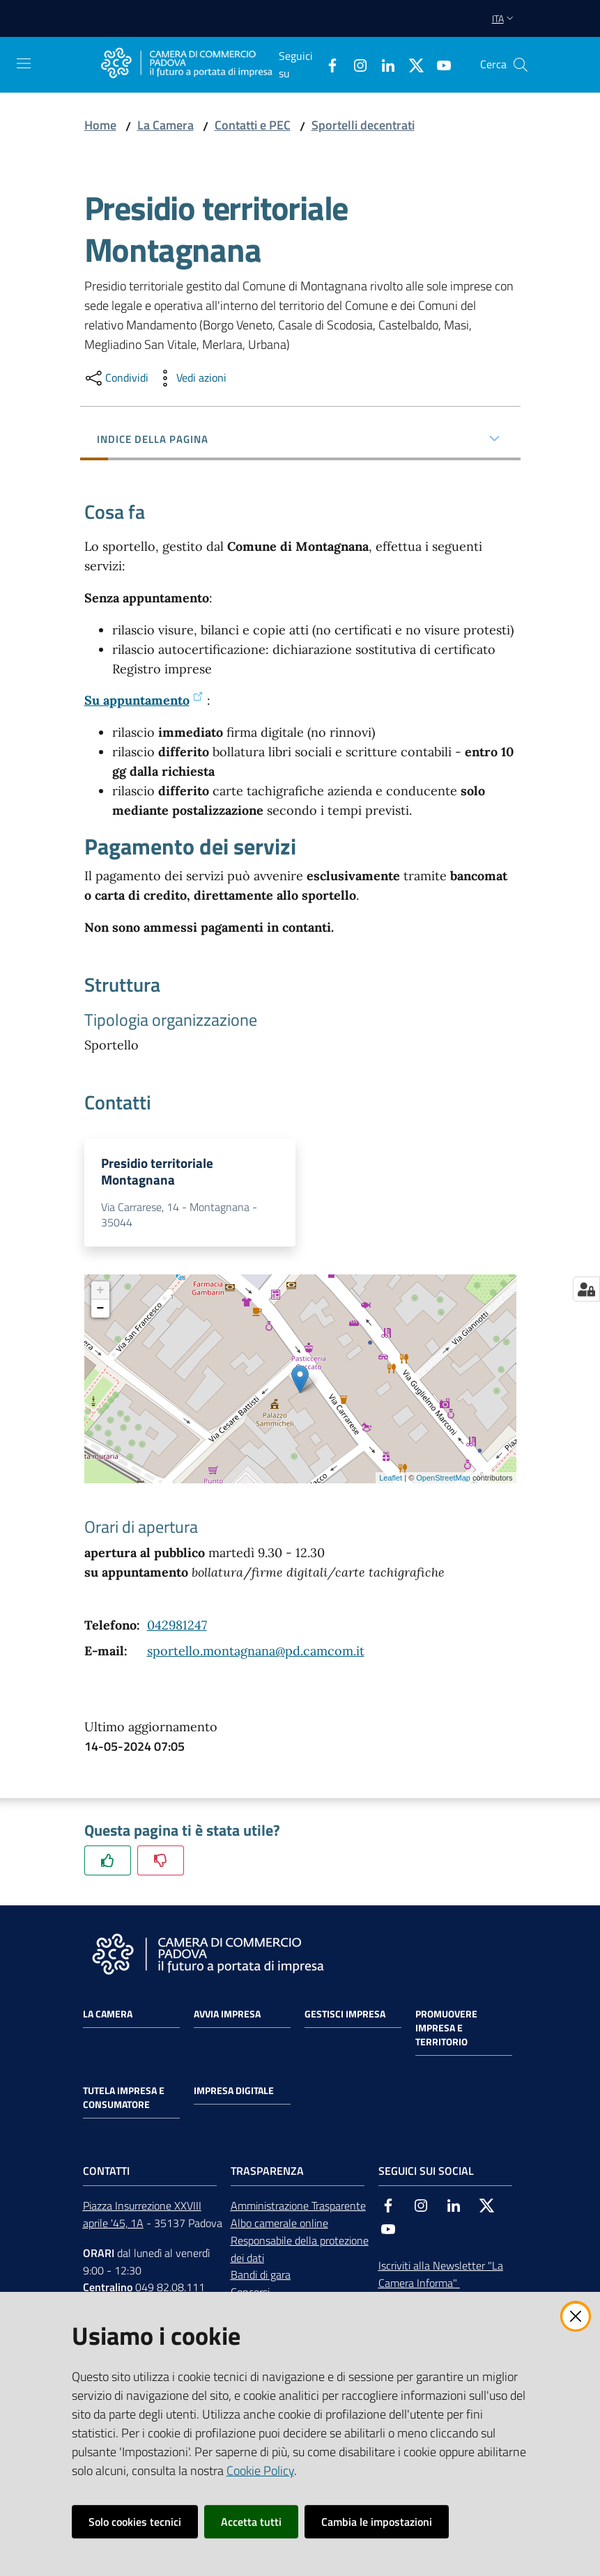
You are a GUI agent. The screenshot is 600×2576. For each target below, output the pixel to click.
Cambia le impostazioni (376, 2521)
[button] (520, 64)
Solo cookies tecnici (135, 2521)
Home (100, 125)
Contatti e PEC (253, 125)
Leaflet (390, 1482)
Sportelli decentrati (363, 125)
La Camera (165, 125)
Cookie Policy (260, 2470)
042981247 (177, 1629)
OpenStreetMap (443, 1482)
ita (504, 18)
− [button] (101, 1312)
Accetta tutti (251, 2521)
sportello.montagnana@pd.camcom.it (255, 1655)
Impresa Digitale (234, 2095)
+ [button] (101, 1294)
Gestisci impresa (345, 2018)
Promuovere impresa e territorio (446, 2032)
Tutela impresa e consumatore (123, 2102)
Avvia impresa (227, 2018)
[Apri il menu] (23, 63)
